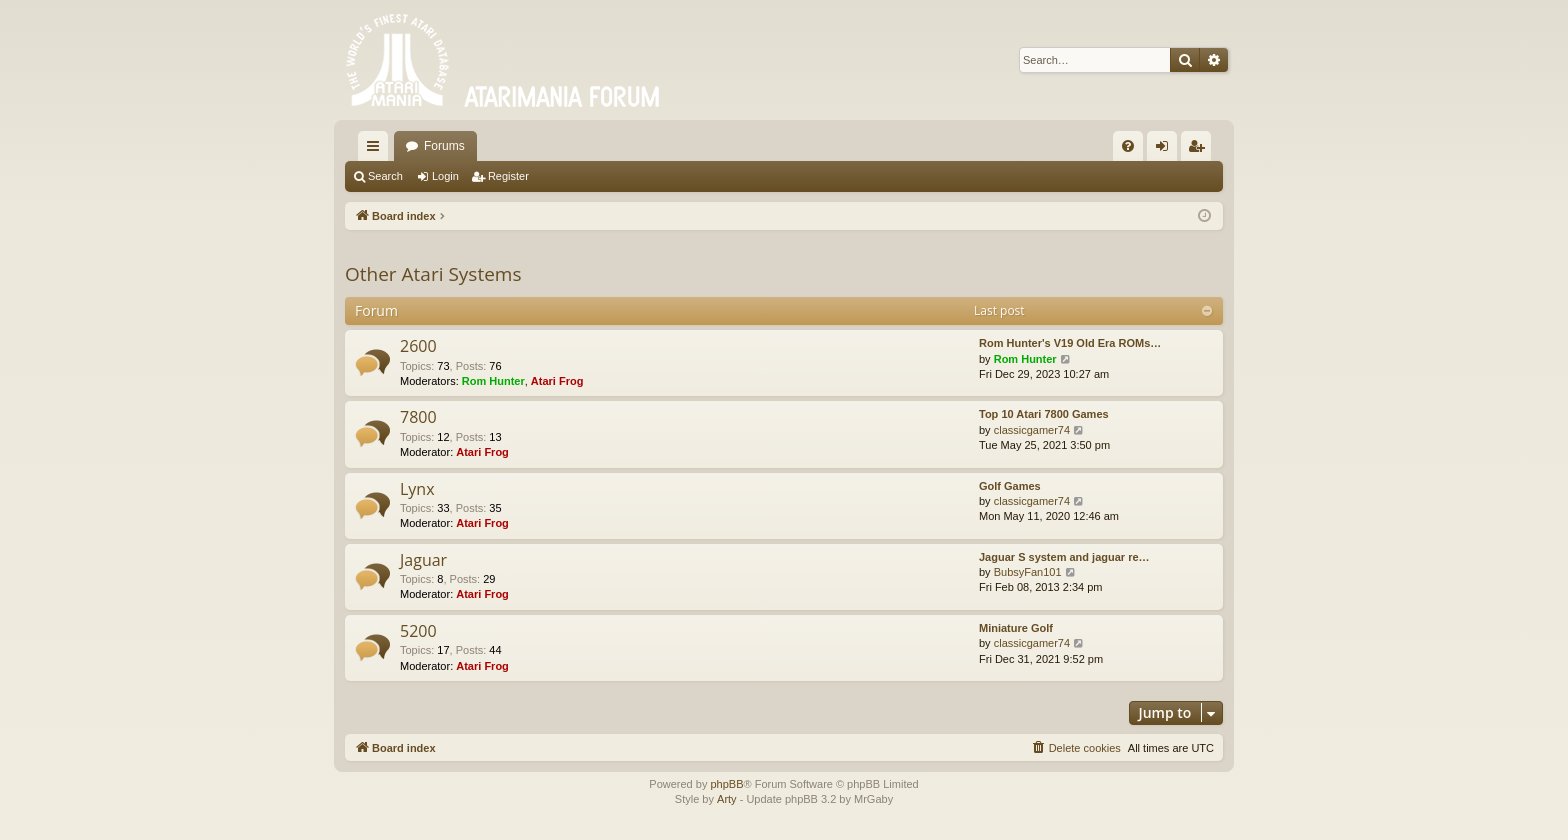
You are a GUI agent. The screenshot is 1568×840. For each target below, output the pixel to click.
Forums (444, 146)
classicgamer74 (1032, 430)
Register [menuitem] (1200, 150)
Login (445, 176)
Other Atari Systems (433, 274)
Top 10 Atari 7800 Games (1044, 414)
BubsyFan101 (1028, 572)
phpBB (726, 784)
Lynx (417, 489)
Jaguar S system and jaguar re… (1064, 557)
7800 (418, 417)
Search (385, 176)
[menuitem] (1128, 146)
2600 (418, 346)
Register (508, 176)
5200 (418, 631)
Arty (727, 799)
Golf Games (1010, 486)
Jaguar (423, 560)
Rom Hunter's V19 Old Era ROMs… (1070, 343)
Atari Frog (557, 381)
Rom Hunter (493, 381)
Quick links (377, 150)
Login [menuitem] (1166, 150)
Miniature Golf (1016, 628)
